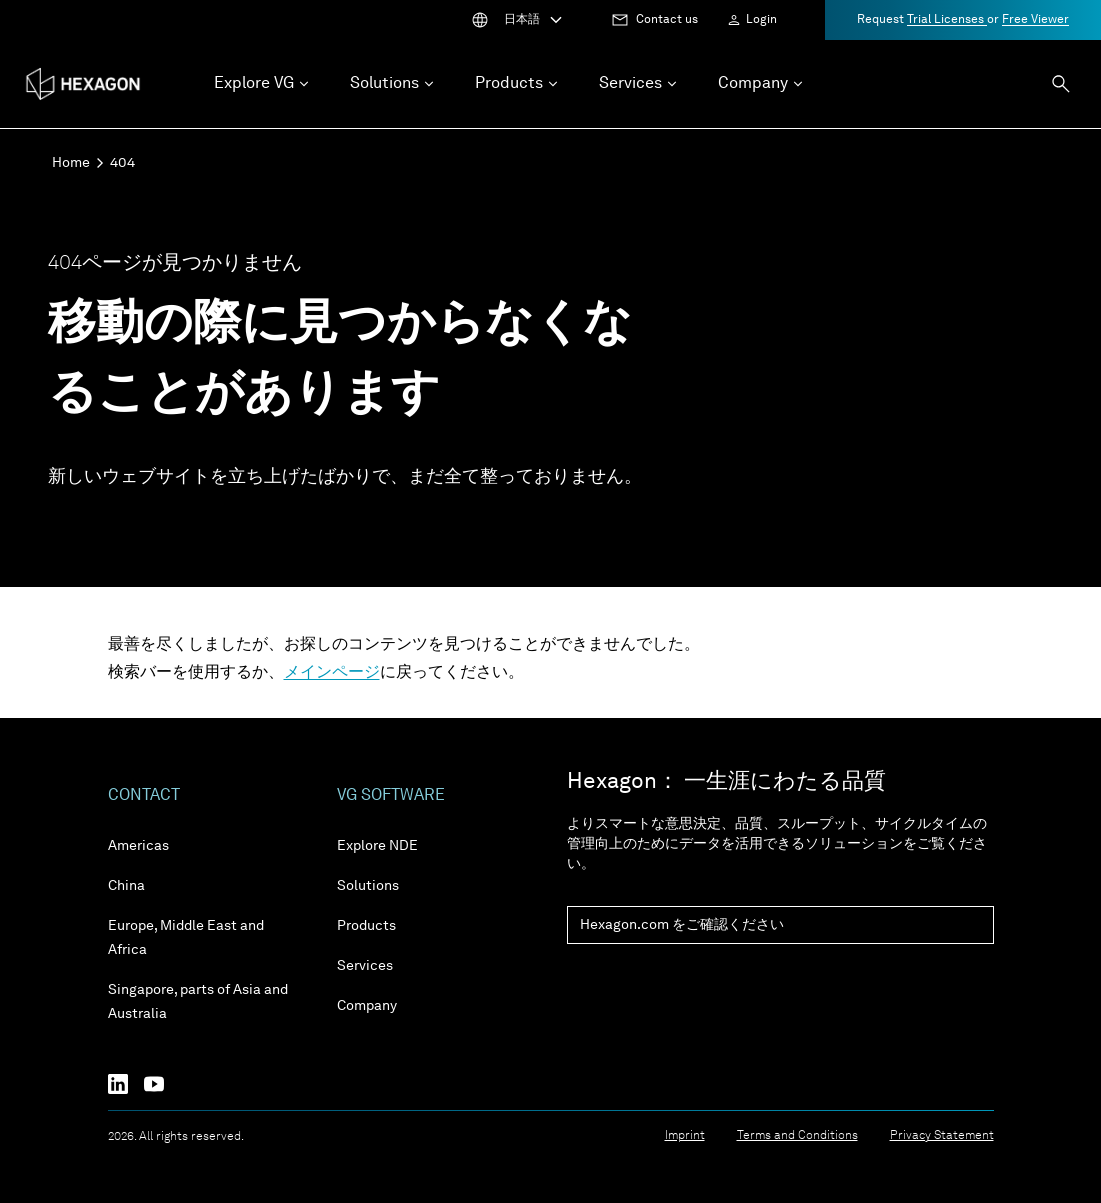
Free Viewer (1035, 20)
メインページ (332, 673)
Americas (138, 846)
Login (761, 20)
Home (71, 163)
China (126, 886)
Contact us (667, 20)
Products (366, 926)
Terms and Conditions (797, 1136)
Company (367, 1006)
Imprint (685, 1136)
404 (122, 163)
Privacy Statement (942, 1136)
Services (365, 966)
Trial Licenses (947, 20)
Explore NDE (377, 846)
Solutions (368, 886)
